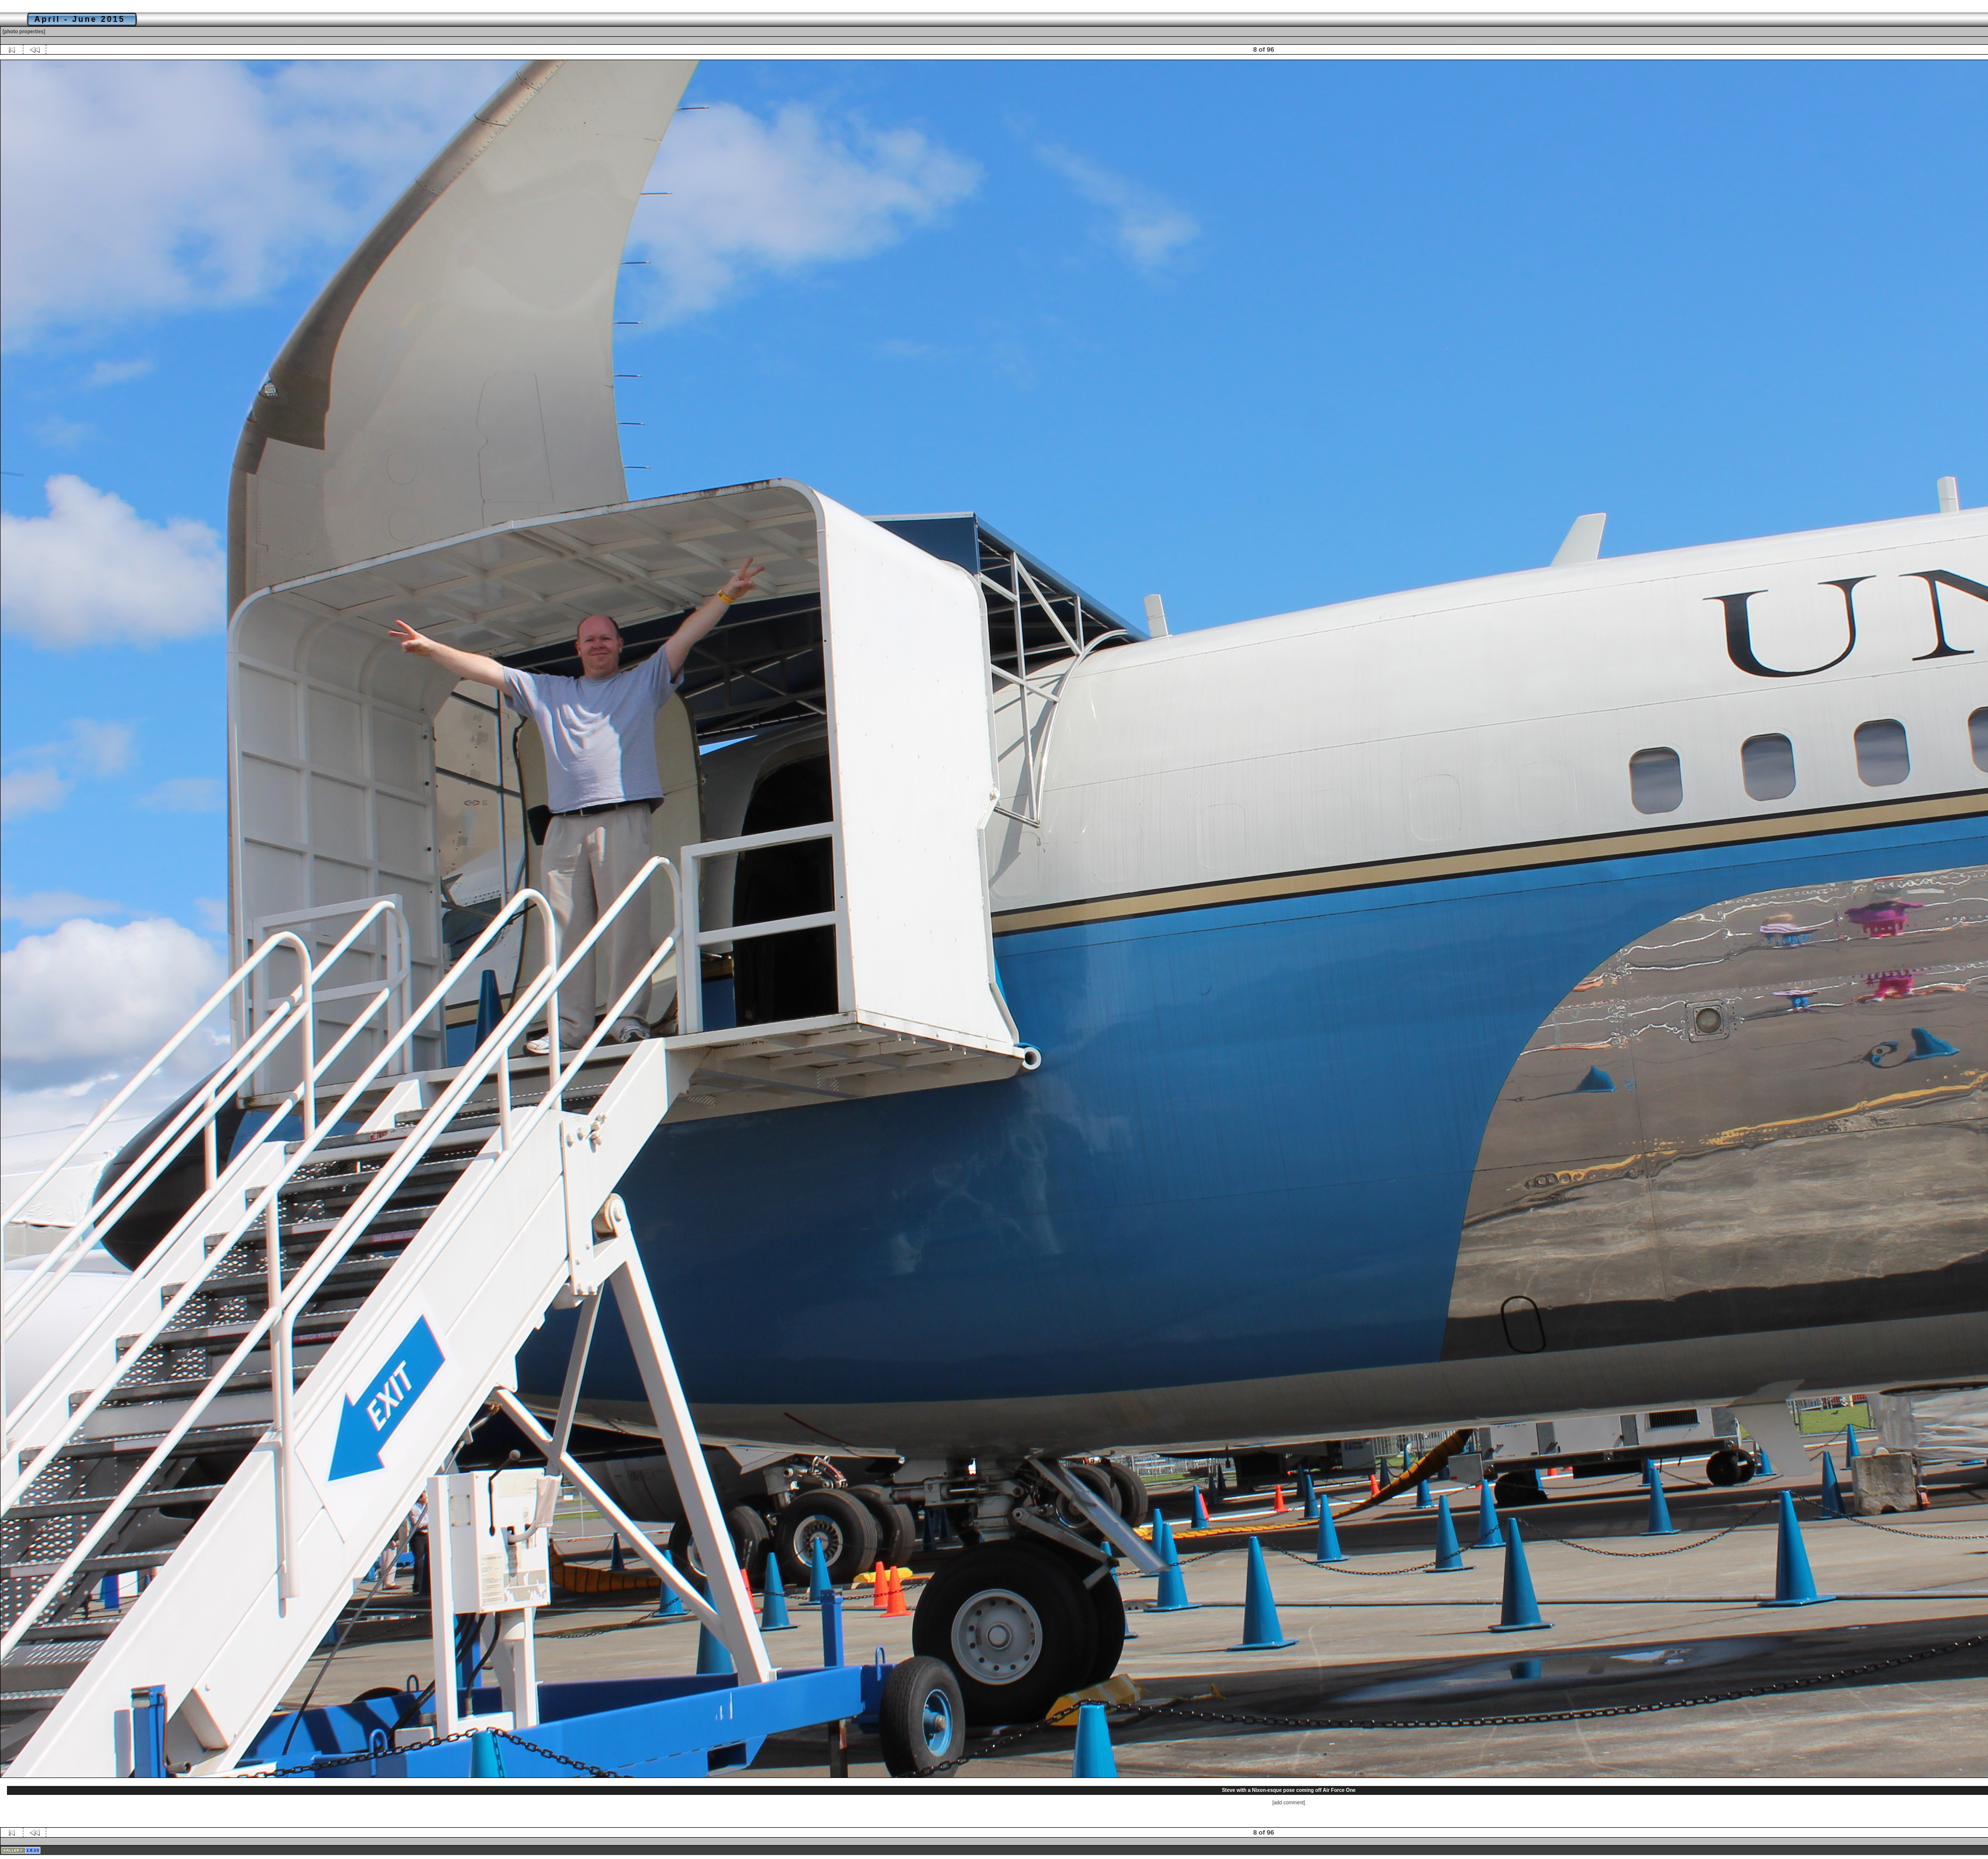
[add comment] (1288, 1802)
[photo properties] (23, 31)
